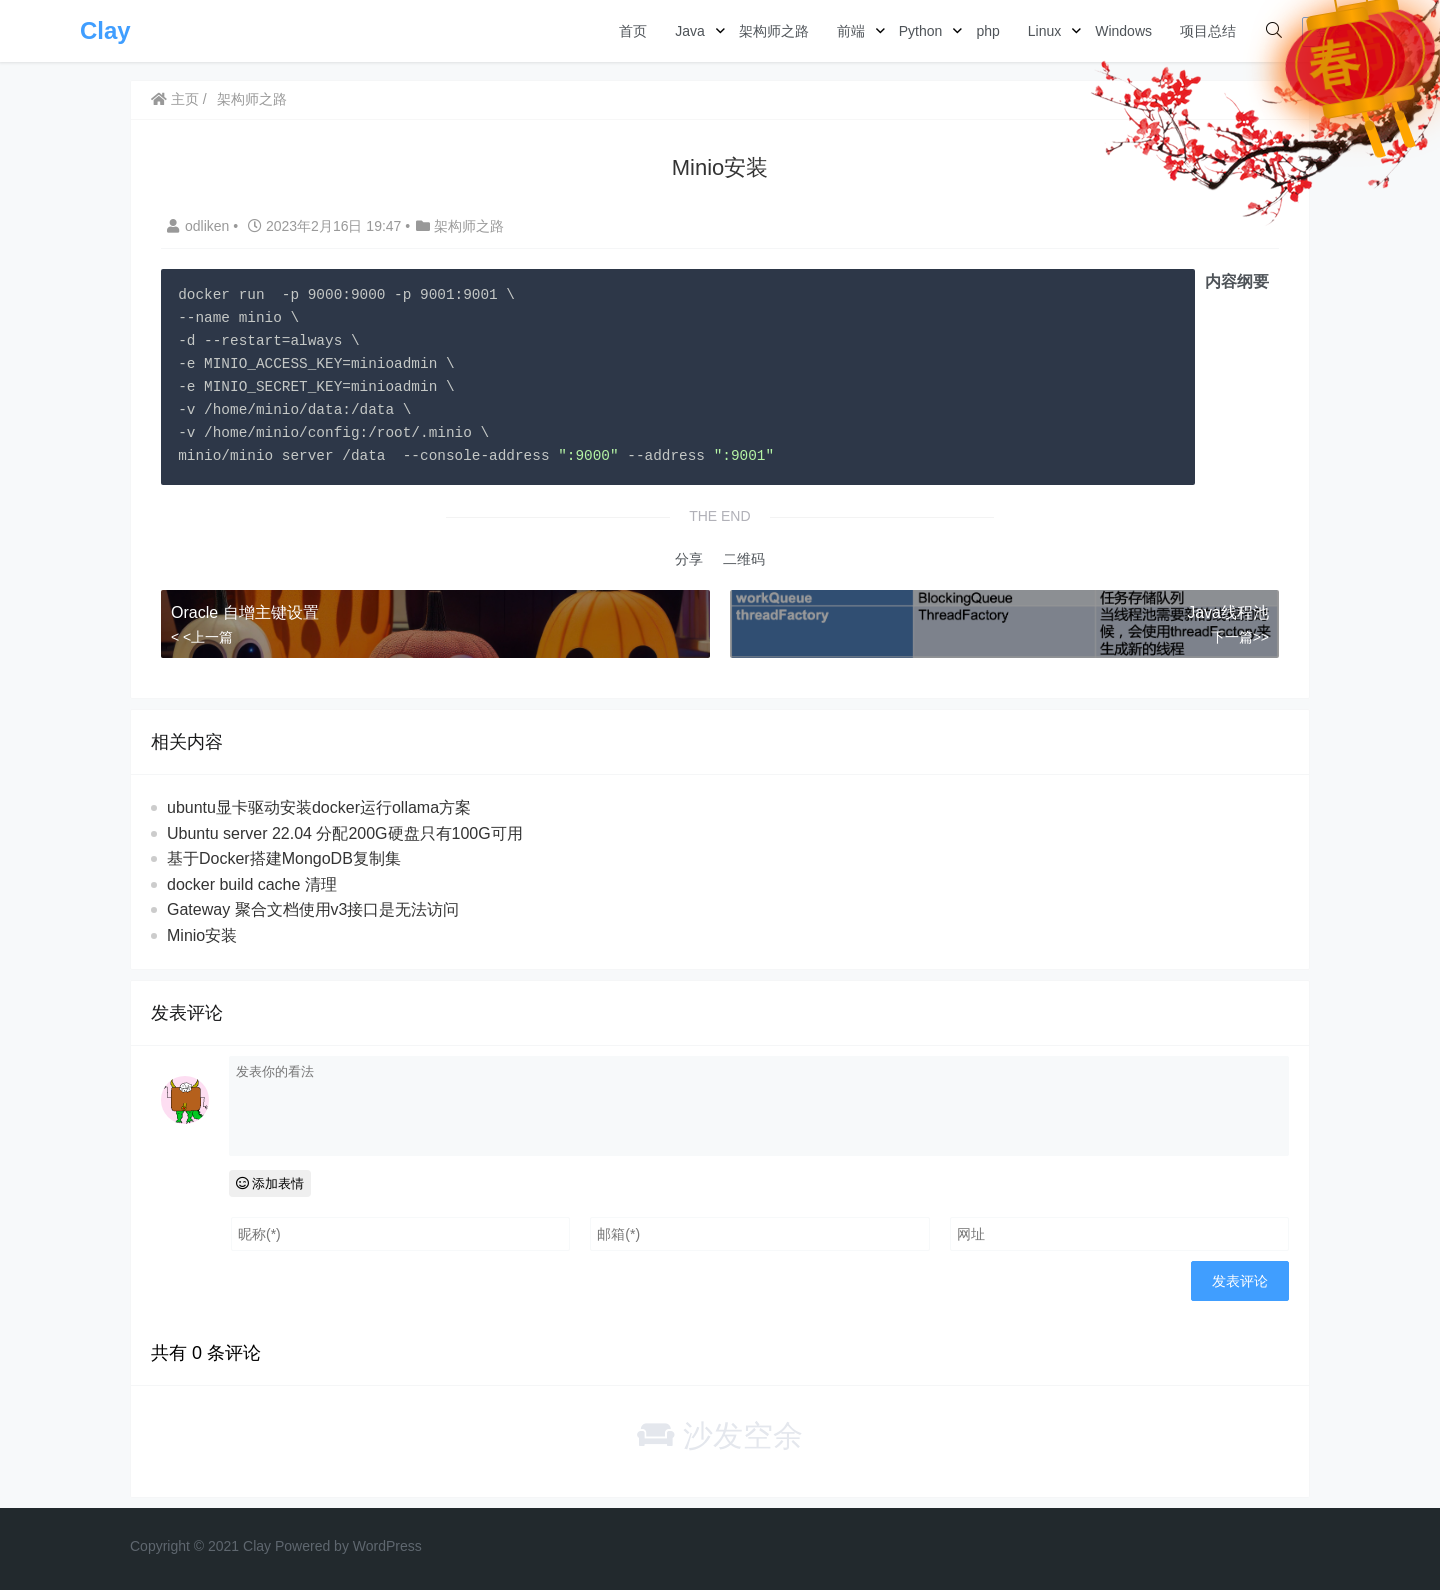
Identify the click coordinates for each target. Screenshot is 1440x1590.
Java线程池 (1228, 612)
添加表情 (270, 1183)
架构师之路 (774, 31)
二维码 (744, 559)
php (987, 31)
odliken (200, 226)
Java (690, 31)
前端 (851, 31)
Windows (1123, 31)
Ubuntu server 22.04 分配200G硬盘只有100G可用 (345, 833)
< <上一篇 (202, 637)
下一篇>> (1240, 637)
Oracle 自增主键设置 (245, 612)
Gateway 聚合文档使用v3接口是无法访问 (313, 909)
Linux (1044, 31)
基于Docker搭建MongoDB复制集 (284, 858)
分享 (689, 559)
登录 (1329, 31)
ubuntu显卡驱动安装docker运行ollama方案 (319, 807)
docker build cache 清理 (252, 884)
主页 (175, 99)
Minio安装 (202, 935)
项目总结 (1208, 31)
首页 (633, 31)
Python (921, 31)
